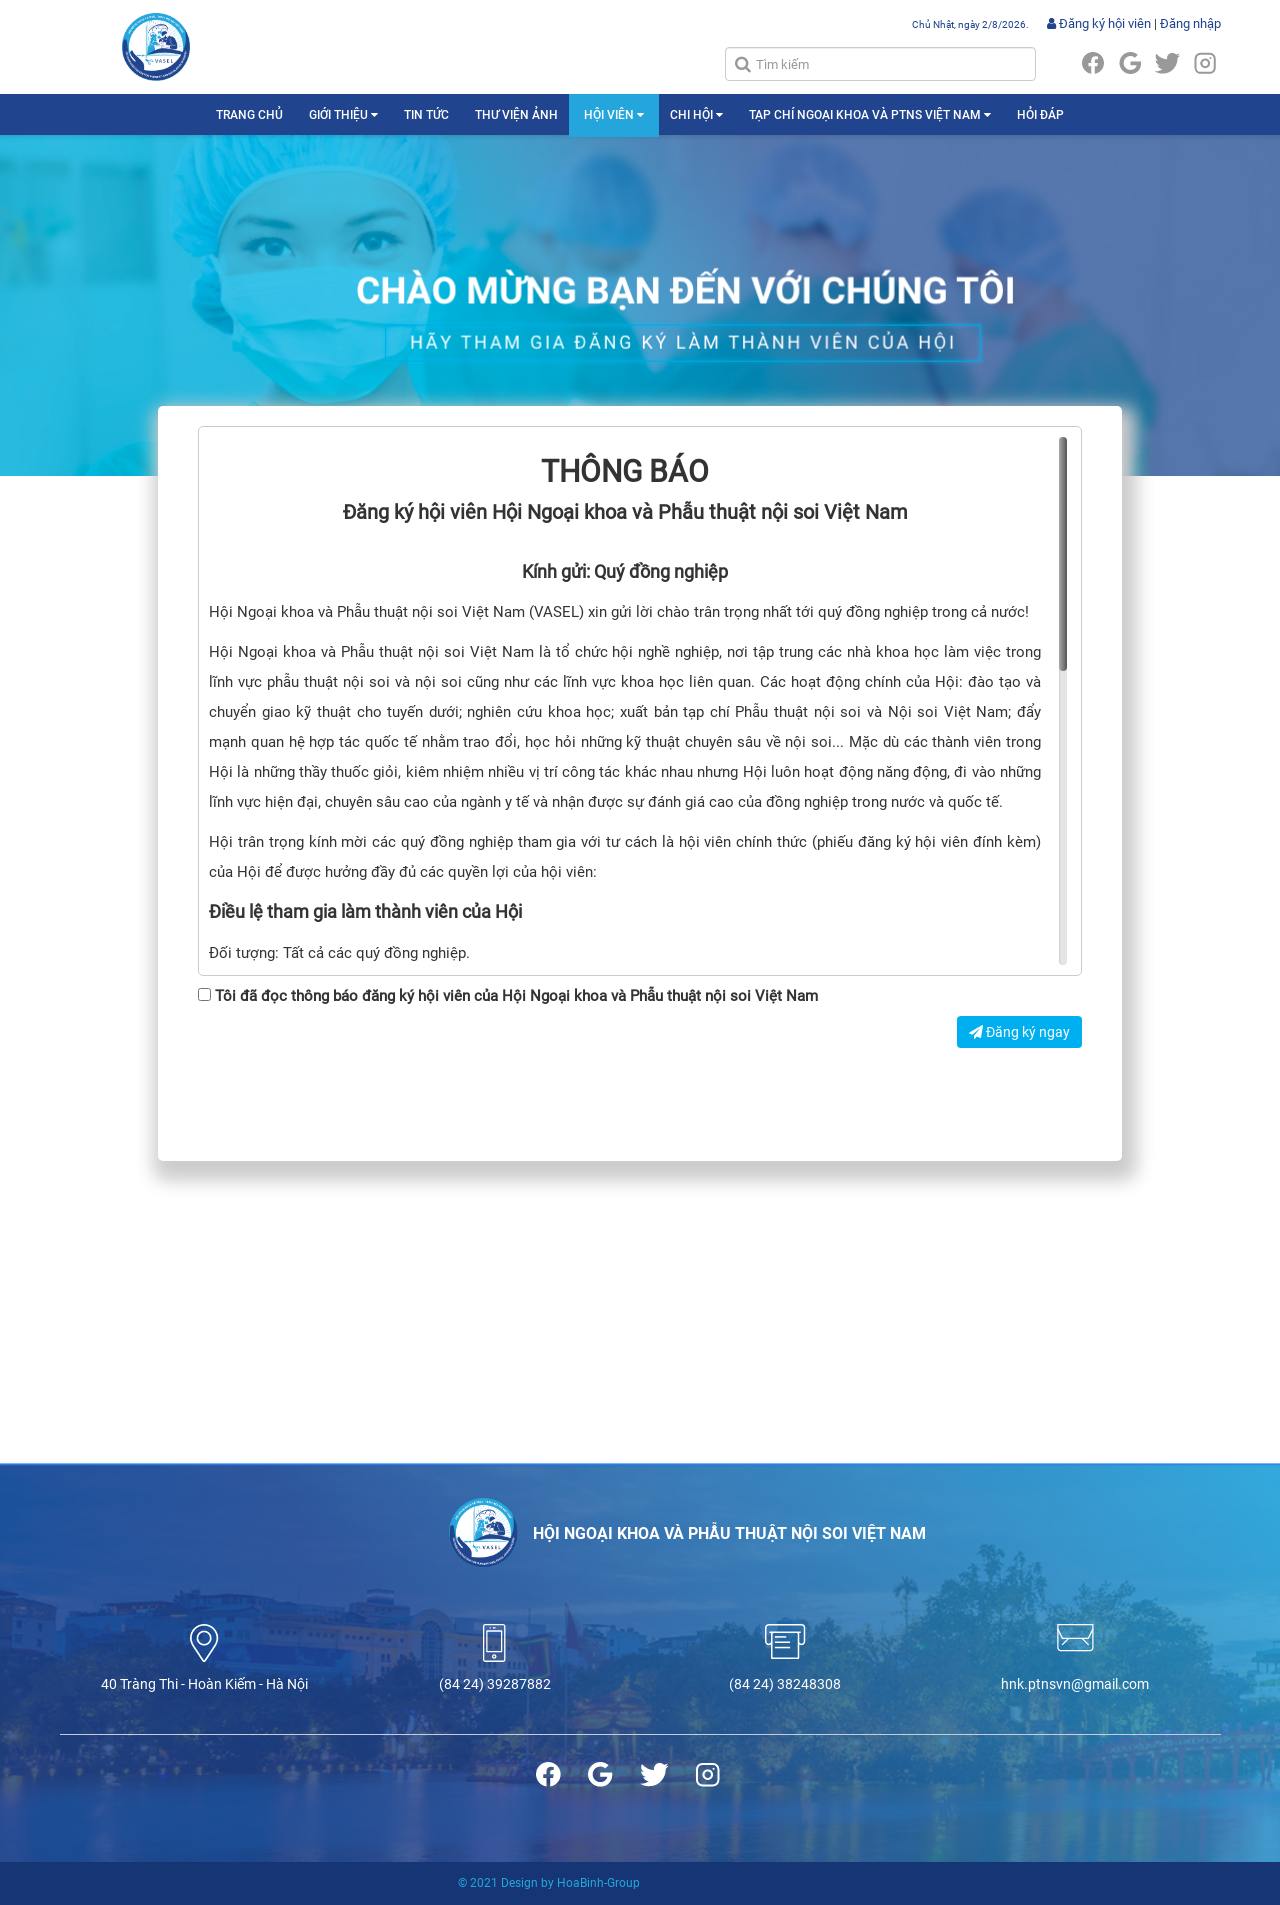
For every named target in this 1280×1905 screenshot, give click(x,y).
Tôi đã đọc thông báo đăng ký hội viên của (508, 996)
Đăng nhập (1190, 23)
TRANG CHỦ (249, 115)
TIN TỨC (426, 115)
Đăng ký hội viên (1099, 23)
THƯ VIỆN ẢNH (516, 115)
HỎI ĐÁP (1040, 115)
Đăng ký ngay (1019, 1032)
